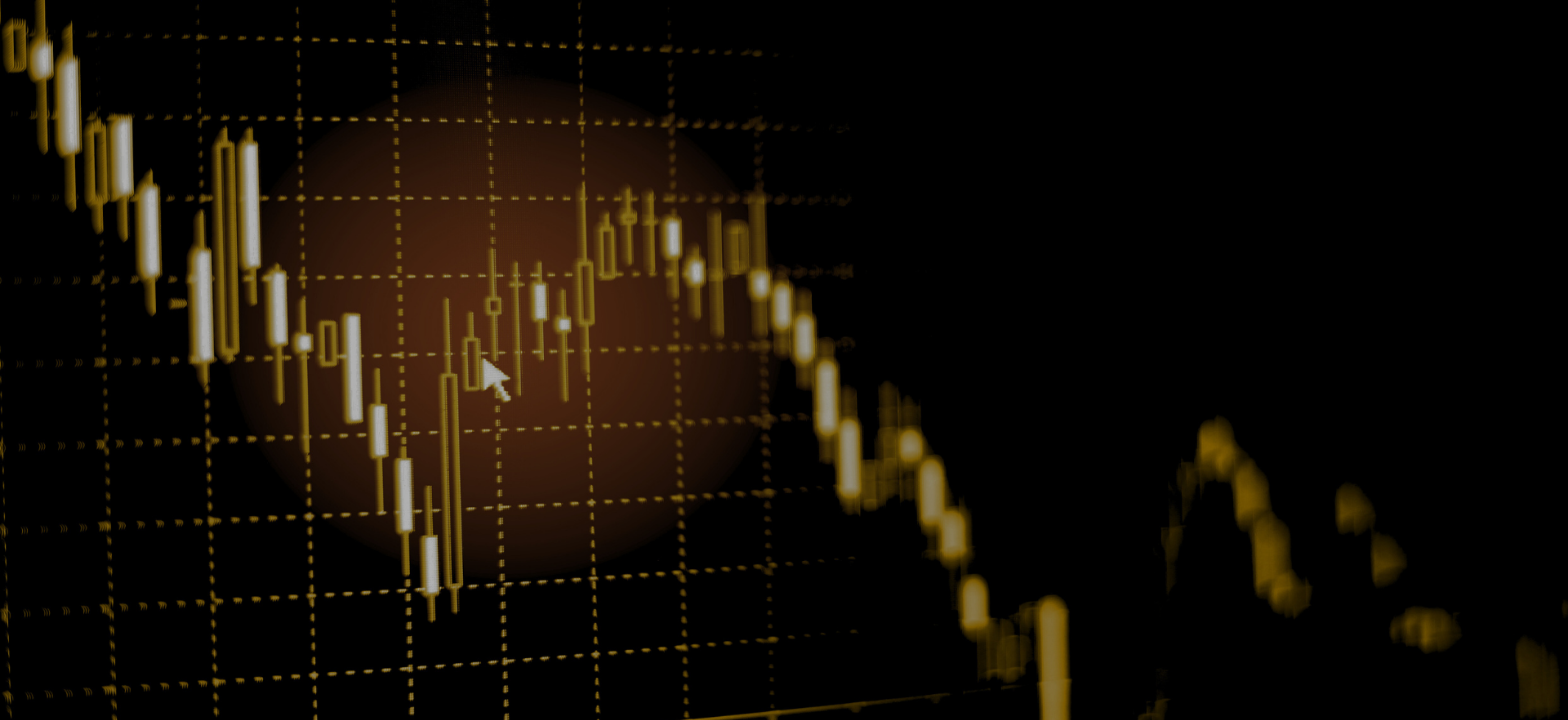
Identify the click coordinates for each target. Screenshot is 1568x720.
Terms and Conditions (864, 494)
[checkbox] (611, 391)
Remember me (682, 393)
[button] (936, 363)
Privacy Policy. (779, 511)
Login (782, 449)
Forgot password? (904, 401)
